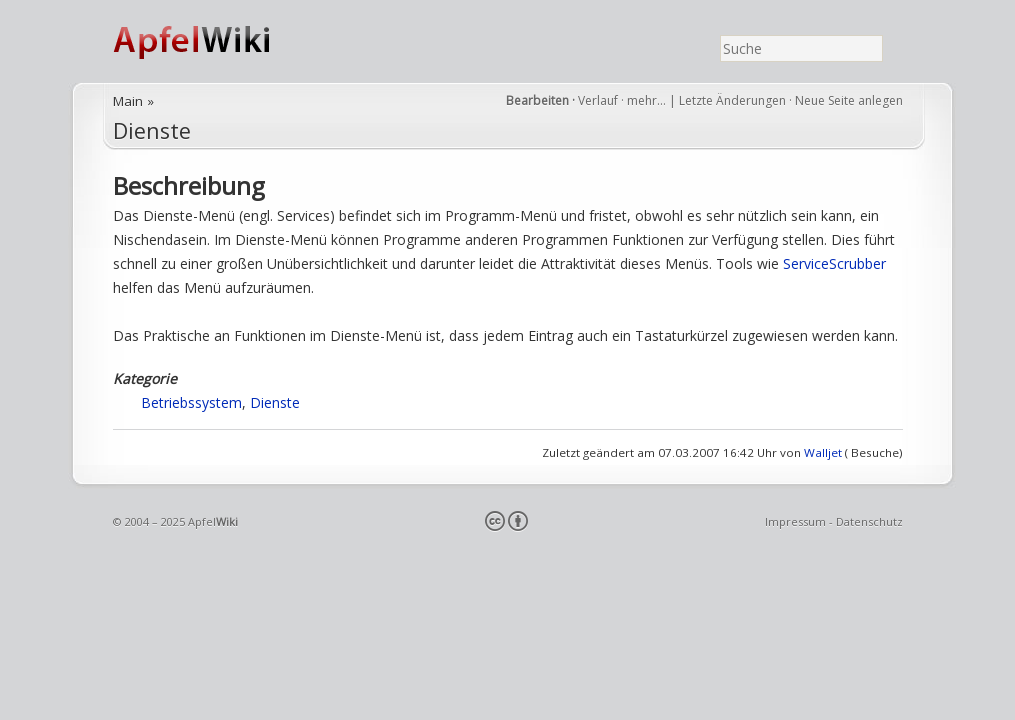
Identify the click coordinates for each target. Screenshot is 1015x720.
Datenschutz (869, 521)
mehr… (648, 100)
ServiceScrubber (834, 263)
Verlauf (598, 100)
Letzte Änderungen (732, 100)
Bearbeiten (537, 100)
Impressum (795, 521)
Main (128, 101)
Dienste (152, 130)
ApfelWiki (213, 41)
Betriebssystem (191, 402)
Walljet (823, 452)
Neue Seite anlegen (849, 100)
